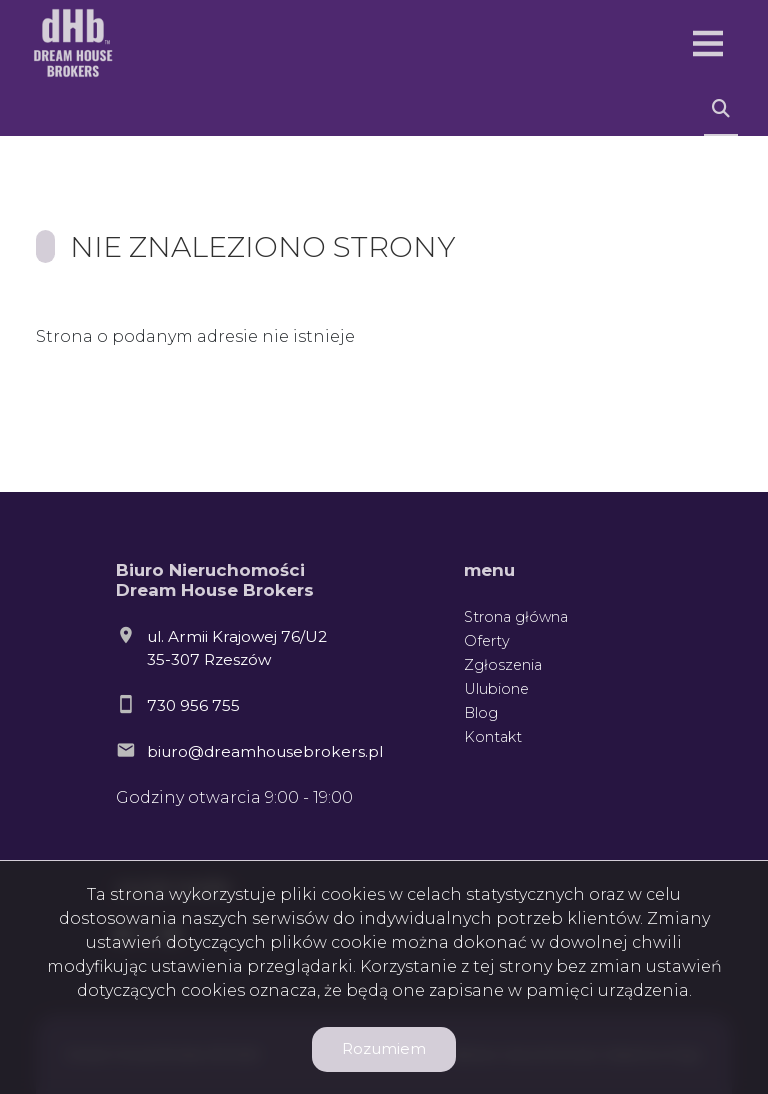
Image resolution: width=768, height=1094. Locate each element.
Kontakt (493, 737)
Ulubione (496, 689)
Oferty (487, 641)
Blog (481, 713)
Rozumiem (384, 1048)
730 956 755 (193, 705)
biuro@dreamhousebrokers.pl (265, 751)
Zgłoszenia (503, 665)
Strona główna (516, 617)
